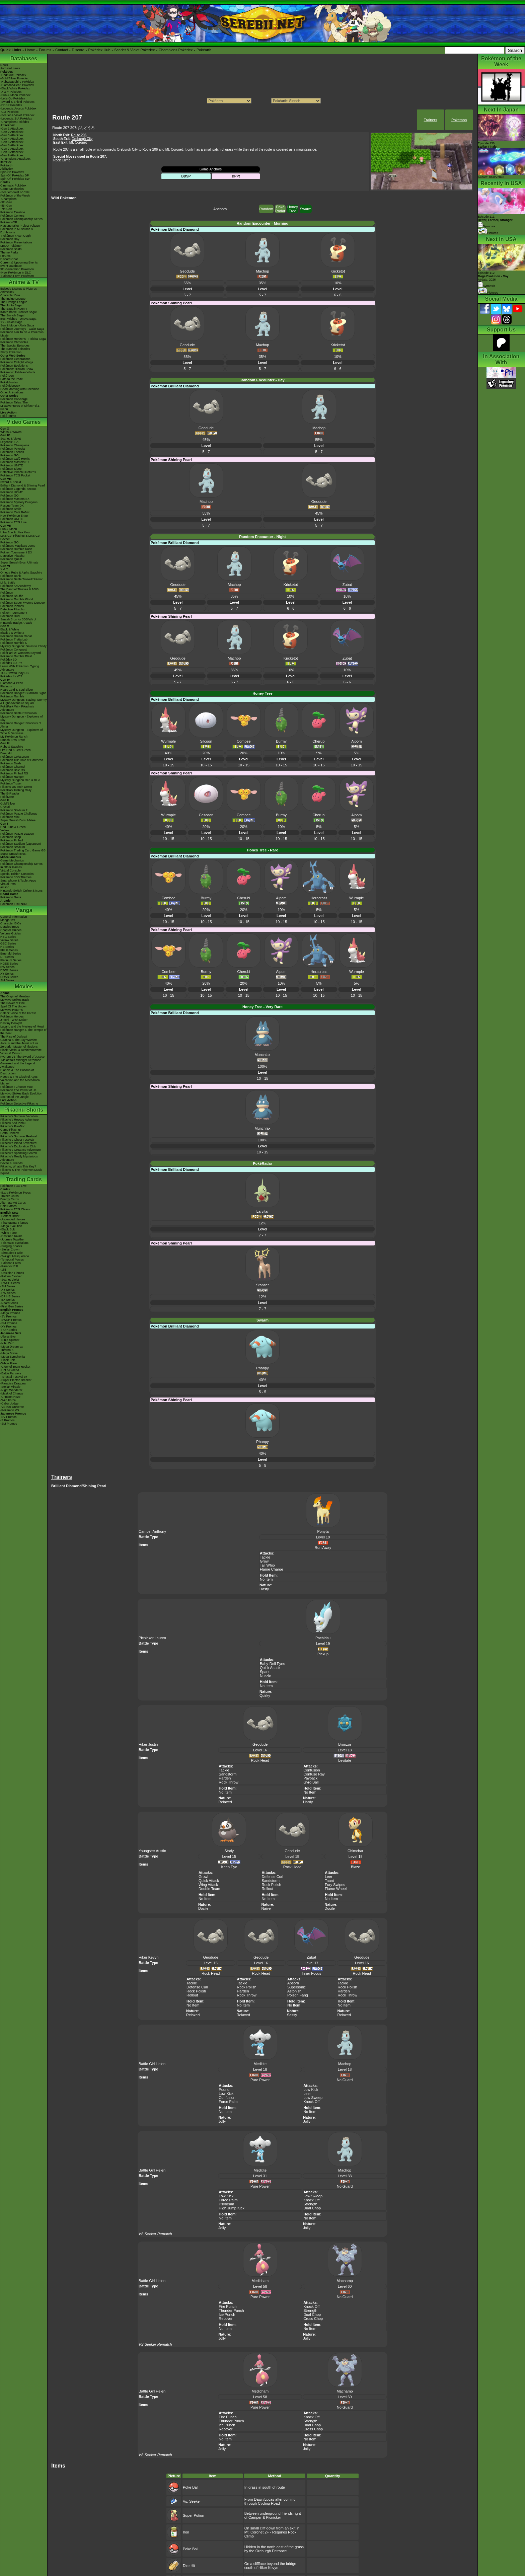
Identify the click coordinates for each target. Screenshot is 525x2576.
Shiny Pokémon (10, 352)
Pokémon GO (9, 455)
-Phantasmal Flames (14, 1222)
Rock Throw (228, 1782)
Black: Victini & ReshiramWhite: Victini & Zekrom (21, 1051)
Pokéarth (204, 50)
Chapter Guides (10, 930)
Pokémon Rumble (12, 696)
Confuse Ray (314, 1774)
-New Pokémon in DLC (15, 272)
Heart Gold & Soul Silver (16, 689)
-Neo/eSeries (9, 1303)
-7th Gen (6, 209)
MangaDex (7, 920)
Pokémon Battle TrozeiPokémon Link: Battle (22, 581)
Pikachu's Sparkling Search (18, 1153)
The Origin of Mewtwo (15, 996)
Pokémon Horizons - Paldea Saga (23, 338)
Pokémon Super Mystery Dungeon (23, 602)
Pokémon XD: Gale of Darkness (21, 760)
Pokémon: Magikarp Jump (17, 545)
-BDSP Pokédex (11, 105)
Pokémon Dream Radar (16, 636)
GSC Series (8, 943)
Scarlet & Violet (10, 438)
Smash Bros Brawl (12, 740)
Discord (78, 50)
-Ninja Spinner (9, 1340)
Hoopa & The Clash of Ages (19, 1076)
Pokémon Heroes (12, 1016)
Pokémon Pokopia (12, 448)
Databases (23, 58)
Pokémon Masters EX (14, 462)
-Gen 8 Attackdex (11, 152)
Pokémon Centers (12, 215)
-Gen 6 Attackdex (11, 145)
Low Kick (226, 2094)
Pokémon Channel (12, 766)
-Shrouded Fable (11, 1253)
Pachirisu (322, 1638)
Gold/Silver (7, 803)
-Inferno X (7, 1350)
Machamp (344, 2281)
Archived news (10, 68)
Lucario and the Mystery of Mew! (22, 1026)
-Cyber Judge (9, 1403)
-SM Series (7, 1286)
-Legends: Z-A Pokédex (16, 118)
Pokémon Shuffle (11, 596)
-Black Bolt (7, 1229)
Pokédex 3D (8, 659)
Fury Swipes (335, 1885)
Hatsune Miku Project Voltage (20, 225)
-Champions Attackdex (15, 158)
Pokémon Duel (10, 616)
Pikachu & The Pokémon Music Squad (21, 1171)
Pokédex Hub (99, 50)
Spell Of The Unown (13, 1006)
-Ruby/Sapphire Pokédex (17, 81)
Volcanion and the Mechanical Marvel (20, 1081)
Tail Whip (267, 1565)
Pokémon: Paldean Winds (17, 372)
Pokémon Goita (10, 897)
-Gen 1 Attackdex (11, 128)
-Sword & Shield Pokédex (17, 101)
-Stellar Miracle (10, 1386)
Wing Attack (208, 1885)
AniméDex (7, 292)
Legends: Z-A (9, 442)
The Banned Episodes (15, 349)
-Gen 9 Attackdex (11, 155)
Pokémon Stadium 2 (13, 810)
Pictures (488, 233)
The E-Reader (9, 793)
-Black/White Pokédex (15, 88)
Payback (310, 1778)
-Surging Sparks (11, 1246)
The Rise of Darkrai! (13, 1036)
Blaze (355, 1867)
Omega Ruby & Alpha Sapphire (21, 572)
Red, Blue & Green (13, 827)
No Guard (345, 2080)
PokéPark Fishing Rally (15, 790)
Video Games (24, 422)
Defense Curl (272, 1877)
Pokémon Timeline (12, 212)
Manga (23, 910)
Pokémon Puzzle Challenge (19, 813)
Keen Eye (229, 1867)
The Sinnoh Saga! (12, 315)
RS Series (7, 947)
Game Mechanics (12, 189)
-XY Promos (8, 1326)
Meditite (260, 2064)
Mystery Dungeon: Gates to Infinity (23, 646)
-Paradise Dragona (13, 1383)
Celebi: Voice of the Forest (18, 1013)
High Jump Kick (231, 2208)
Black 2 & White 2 (12, 632)
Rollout (267, 1889)
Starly (229, 1851)
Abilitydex (6, 168)
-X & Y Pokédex (10, 91)
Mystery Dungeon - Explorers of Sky (21, 718)
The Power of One (12, 1003)
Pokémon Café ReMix (15, 458)
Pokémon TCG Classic (15, 1209)
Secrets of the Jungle (14, 1096)
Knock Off (311, 2102)
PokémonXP (8, 222)
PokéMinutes (9, 382)
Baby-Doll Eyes (272, 1664)
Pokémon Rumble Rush (16, 549)
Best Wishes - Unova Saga (18, 318)
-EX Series (7, 1299)
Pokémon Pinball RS (14, 773)
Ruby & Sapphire (11, 746)
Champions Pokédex (176, 50)
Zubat (311, 1957)
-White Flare (8, 1232)
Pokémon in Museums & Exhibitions (16, 230)
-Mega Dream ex (11, 1346)
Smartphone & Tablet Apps (18, 880)
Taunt (329, 1881)
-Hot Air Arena (9, 1370)
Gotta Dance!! (9, 1133)
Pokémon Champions (14, 445)
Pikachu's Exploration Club (18, 1146)
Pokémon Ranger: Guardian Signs (23, 693)
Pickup (322, 1654)
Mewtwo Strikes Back (14, 999)
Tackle (265, 1557)
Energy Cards (9, 1199)
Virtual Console (10, 870)
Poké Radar (280, 209)
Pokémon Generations (15, 359)
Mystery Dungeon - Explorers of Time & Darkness (21, 731)
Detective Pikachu (12, 555)
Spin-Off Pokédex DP (14, 175)
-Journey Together (12, 1239)
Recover (225, 2319)
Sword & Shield (10, 482)
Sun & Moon (8, 529)
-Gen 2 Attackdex (11, 132)
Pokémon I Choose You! (16, 1086)
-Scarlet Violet (9, 1279)
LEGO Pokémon (11, 245)
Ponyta (322, 1531)
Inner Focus (311, 1973)
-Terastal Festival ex (13, 1376)
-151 (3, 1269)
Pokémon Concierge (14, 399)
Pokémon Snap (10, 837)
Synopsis (486, 286)
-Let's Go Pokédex (12, 98)
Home (30, 50)
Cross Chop (313, 2319)
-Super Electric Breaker (15, 1380)
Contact (61, 50)
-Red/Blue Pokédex (13, 75)
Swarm (305, 209)
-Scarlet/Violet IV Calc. (15, 192)
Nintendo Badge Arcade (16, 622)
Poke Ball (190, 2487)
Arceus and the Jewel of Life (19, 1043)
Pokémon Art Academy (15, 586)
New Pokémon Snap (14, 515)
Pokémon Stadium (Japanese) (20, 843)
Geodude (260, 1744)
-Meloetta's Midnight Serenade (20, 1060)
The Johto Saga (11, 305)
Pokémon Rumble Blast (16, 656)
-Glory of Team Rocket (15, 1366)
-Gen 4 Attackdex (11, 138)
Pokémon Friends (12, 452)
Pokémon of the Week (15, 195)
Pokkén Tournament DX (16, 552)
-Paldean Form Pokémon (17, 276)
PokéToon (7, 375)
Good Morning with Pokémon (19, 389)
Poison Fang (297, 1995)
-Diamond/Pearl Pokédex (17, 85)
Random (266, 209)
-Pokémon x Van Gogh (15, 235)
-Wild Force (8, 1400)
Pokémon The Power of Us (18, 1090)
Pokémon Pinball (11, 840)
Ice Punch (227, 2315)
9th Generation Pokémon (17, 269)
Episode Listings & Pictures (18, 288)
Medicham (260, 2281)
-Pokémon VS (9, 1410)
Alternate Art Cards (13, 1202)
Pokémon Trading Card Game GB (23, 850)
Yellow (4, 830)
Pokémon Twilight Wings (16, 362)
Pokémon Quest (11, 559)
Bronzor (344, 1744)
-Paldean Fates (10, 1263)
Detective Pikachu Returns (18, 472)
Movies (24, 986)
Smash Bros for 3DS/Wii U (18, 619)
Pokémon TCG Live (13, 522)
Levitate (344, 1760)
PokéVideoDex (10, 385)
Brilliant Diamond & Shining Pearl (22, 485)
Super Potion (193, 2515)
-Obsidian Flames (12, 1273)
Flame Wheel (336, 1889)
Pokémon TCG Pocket (15, 475)
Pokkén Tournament (13, 612)
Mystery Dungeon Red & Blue (20, 780)
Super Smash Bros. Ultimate (19, 562)
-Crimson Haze (10, 1396)
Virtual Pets (8, 884)
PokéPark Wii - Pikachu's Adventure (17, 708)
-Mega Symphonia (12, 1356)
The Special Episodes (14, 345)
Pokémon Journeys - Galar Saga (22, 328)
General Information (13, 916)
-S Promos (7, 1420)
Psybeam (226, 2204)
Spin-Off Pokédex (12, 172)
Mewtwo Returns (11, 1009)
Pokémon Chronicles (14, 342)
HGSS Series (9, 963)
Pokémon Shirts (11, 249)
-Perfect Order (9, 1216)
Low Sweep (312, 2098)
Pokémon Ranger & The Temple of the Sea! (23, 1031)
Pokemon (459, 120)
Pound (224, 2090)
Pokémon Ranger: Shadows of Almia (20, 725)
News (4, 65)
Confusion (311, 1770)
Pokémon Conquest (13, 649)
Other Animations (11, 392)
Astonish (294, 1991)
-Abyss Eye (8, 1336)
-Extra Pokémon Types (15, 1192)
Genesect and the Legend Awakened (17, 1065)
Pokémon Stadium (12, 847)
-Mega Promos (10, 1313)
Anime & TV (24, 282)
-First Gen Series (11, 1306)
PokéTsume (8, 416)
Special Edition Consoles (17, 874)
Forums (45, 50)
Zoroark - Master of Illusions (19, 1046)
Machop (344, 2064)
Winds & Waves (10, 432)
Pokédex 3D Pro (11, 663)
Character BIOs (10, 923)
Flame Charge (271, 1569)
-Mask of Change (11, 1393)
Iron (186, 2532)
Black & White (9, 629)
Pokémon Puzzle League (17, 833)
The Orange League (13, 302)
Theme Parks (9, 252)
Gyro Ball (310, 1782)
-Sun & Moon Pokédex (15, 95)
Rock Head (260, 1760)
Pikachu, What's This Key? (18, 1166)
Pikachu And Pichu (12, 1123)
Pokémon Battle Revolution (18, 713)
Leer (328, 1877)
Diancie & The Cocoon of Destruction (17, 1071)
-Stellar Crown (9, 1249)
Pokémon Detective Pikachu (19, 1103)
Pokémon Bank (10, 576)
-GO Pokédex (9, 111)
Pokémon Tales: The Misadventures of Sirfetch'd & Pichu (20, 406)
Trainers (430, 120)
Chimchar (355, 1851)
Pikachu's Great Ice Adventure (20, 1149)
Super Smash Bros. (13, 853)
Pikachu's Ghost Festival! (17, 1139)
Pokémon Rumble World (16, 599)
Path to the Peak (11, 379)
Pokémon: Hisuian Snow (16, 369)
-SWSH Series (10, 1283)
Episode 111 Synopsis (496, 221)
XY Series (7, 973)
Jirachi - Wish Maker (14, 1019)
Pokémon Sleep (11, 468)
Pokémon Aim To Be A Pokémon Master (22, 333)
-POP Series (8, 1330)
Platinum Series (10, 960)
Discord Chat (9, 259)
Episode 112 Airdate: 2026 (493, 276)
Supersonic (296, 1987)
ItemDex (6, 162)
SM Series (7, 980)
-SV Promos (8, 1316)
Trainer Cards (9, 1196)
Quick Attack (270, 1668)
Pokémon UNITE (11, 465)
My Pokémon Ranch (13, 736)
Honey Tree (292, 209)
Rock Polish (271, 1885)
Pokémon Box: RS (12, 770)
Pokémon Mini (9, 817)
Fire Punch (227, 2306)
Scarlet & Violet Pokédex (134, 50)
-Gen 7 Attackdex (11, 148)
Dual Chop (312, 2208)
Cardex (5, 182)
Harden (225, 1778)
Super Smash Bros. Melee (17, 820)
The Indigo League (12, 298)
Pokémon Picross (12, 606)
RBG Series (8, 936)
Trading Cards (24, 1179)
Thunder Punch (231, 2310)
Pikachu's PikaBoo (12, 1126)
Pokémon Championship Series (21, 219)
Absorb (293, 1983)
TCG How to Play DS (14, 673)
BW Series (7, 967)
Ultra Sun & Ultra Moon (15, 532)
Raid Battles (8, 1206)
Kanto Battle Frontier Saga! (18, 312)
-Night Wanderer (11, 1390)
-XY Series (7, 1289)
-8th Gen (6, 205)
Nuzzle (265, 1676)
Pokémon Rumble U (13, 643)
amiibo (4, 887)
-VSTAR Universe (12, 1407)
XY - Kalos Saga (11, 322)
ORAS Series (9, 977)
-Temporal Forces (12, 1259)
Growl (265, 1561)
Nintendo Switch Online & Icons (21, 890)
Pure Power (260, 2080)
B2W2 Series (9, 970)
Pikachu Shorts (23, 1110)
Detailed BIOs (9, 926)
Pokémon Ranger (12, 776)
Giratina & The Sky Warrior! (18, 1040)
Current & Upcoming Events (19, 262)
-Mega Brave (9, 1353)
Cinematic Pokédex (13, 185)
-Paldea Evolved (11, 1276)
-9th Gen (6, 202)
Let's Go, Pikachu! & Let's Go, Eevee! (20, 537)
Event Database (11, 266)
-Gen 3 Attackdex (11, 135)
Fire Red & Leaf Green (15, 750)
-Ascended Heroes (12, 1219)
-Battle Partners (10, 1373)
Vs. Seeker (192, 2501)
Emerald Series (10, 953)
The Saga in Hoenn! (13, 308)
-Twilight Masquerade (14, 1256)
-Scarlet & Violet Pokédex (17, 115)
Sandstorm (227, 1774)
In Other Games (11, 867)
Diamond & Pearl (11, 683)
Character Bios (10, 295)
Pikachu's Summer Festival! (19, 1136)
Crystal (5, 807)
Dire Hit (189, 2566)
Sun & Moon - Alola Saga (17, 325)
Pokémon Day (9, 239)
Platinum (6, 686)
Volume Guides (10, 933)
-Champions (8, 199)
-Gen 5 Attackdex (11, 142)
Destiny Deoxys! (11, 1023)
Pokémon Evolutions (14, 365)
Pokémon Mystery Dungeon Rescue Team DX (19, 504)
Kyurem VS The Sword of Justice (22, 1056)
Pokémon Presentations (16, 242)
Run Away (323, 1547)
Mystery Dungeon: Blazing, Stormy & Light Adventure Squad (23, 701)
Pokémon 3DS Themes (15, 877)
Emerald (6, 753)
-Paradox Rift (9, 1266)
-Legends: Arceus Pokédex (18, 108)
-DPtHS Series (10, 1296)
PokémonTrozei (10, 783)
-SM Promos (8, 1323)
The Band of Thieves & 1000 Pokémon (19, 591)
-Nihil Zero (7, 1343)
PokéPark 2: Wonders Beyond (20, 653)
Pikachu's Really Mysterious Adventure (19, 1158)
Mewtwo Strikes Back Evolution (21, 1093)
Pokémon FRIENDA (13, 904)
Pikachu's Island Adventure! (18, 1143)
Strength (310, 2204)
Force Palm (228, 2102)
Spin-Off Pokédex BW (14, 178)
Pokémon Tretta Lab (13, 639)
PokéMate (7, 797)
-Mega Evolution (11, 1226)
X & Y (4, 569)
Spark (265, 1672)
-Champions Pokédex (14, 122)
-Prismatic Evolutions (14, 1242)
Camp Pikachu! (10, 1129)
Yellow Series (9, 940)
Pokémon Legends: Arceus (18, 488)
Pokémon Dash (10, 763)
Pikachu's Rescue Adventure (19, 1119)
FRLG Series (9, 950)
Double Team (209, 1889)
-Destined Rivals (11, 1236)
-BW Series (8, 1293)
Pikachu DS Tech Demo (16, 786)
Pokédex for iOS (11, 676)
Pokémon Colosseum (14, 756)
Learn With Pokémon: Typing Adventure (19, 668)
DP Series (7, 957)
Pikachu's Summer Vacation (19, 1116)
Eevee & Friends (11, 1163)
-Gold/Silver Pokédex (14, 78)
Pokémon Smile (10, 509)
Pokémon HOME (11, 492)
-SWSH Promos (11, 1319)
